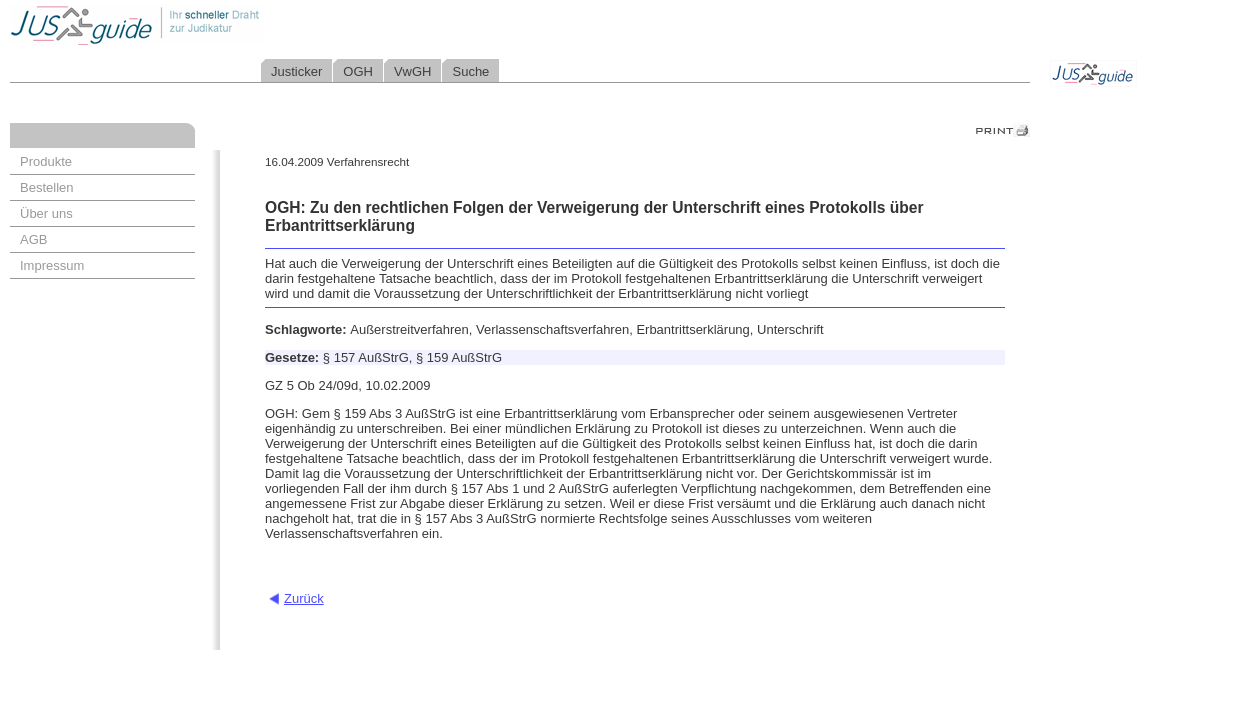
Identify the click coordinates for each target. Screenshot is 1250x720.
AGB (33, 239)
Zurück (304, 598)
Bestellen (46, 187)
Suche (470, 71)
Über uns (46, 213)
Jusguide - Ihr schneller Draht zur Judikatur (201, 24)
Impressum (52, 265)
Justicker (296, 71)
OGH (358, 71)
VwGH (413, 71)
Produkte (46, 161)
